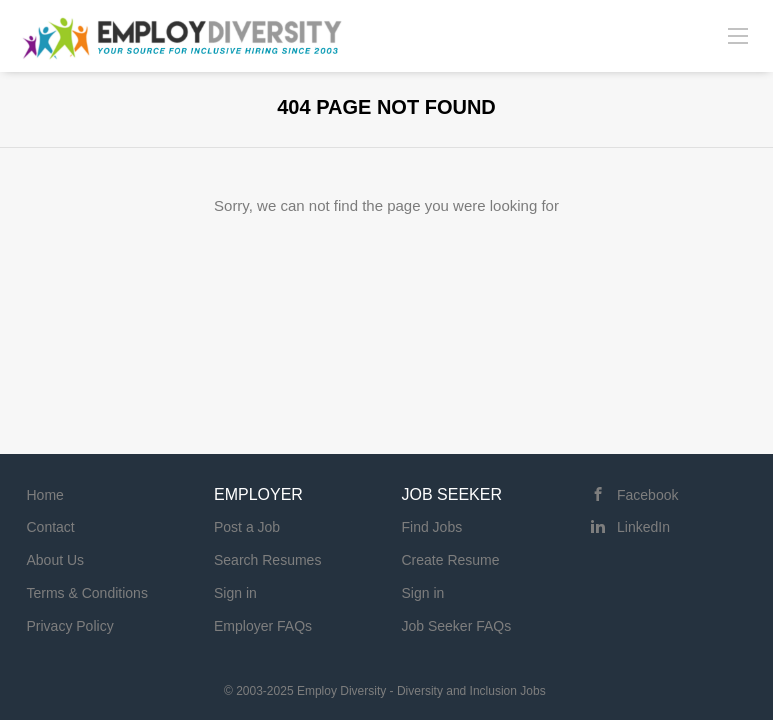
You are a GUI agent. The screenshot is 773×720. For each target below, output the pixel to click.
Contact (51, 527)
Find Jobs (432, 527)
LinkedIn (643, 527)
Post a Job (247, 527)
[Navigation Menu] (738, 35)
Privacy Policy (70, 626)
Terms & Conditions (87, 593)
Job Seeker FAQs (457, 626)
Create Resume (451, 560)
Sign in (235, 593)
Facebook (647, 495)
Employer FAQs (263, 626)
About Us (56, 560)
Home (45, 495)
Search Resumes (267, 560)
